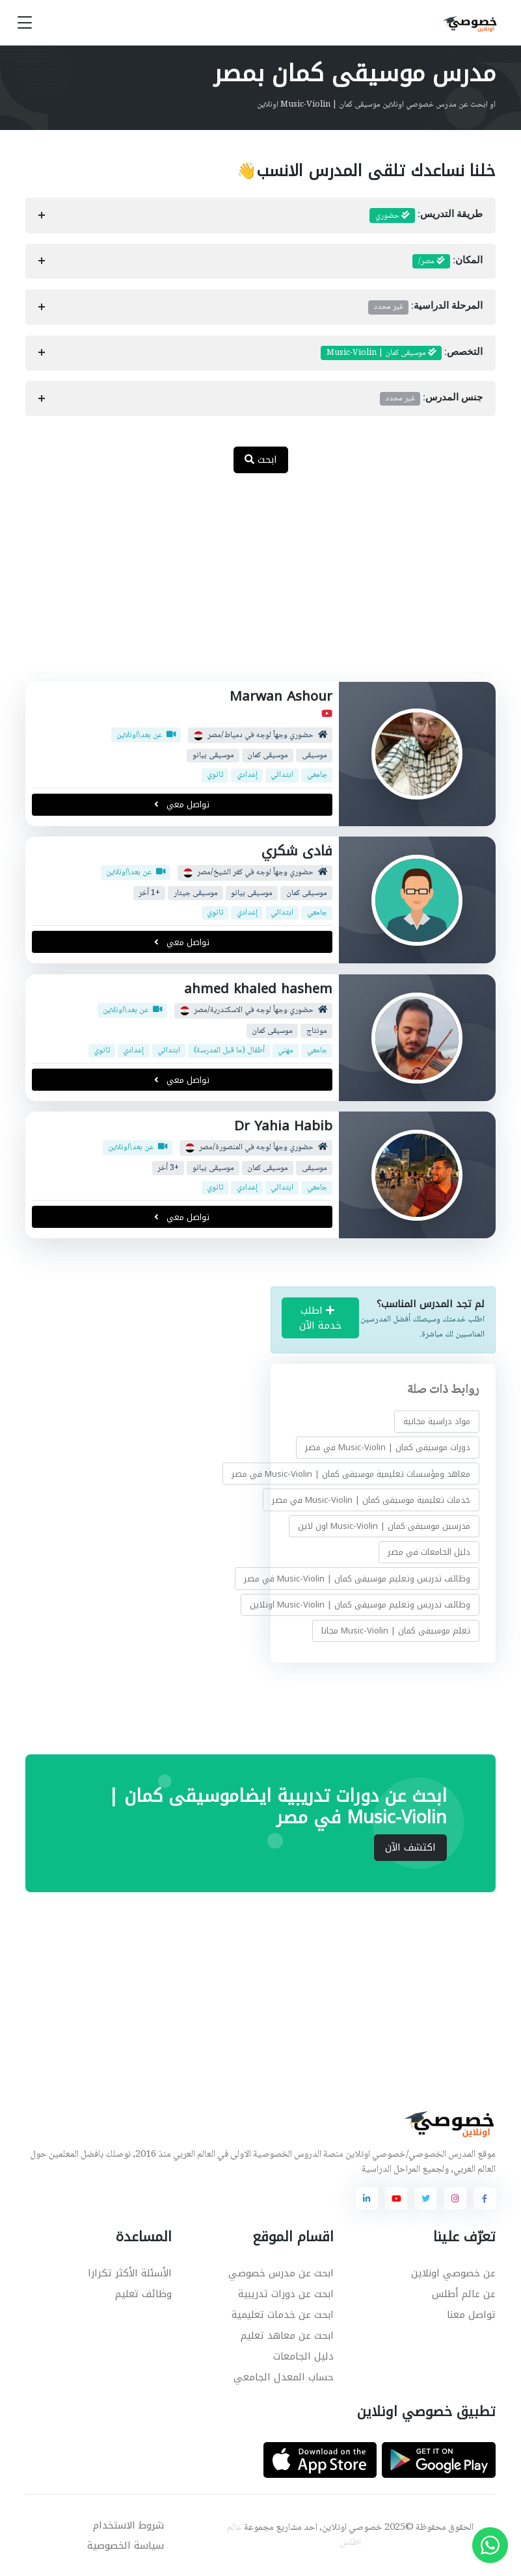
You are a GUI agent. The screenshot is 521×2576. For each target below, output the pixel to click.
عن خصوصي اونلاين (453, 2273)
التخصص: (402, 353)
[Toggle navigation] (24, 23)
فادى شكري (296, 851)
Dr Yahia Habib (283, 1126)
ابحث (261, 459)
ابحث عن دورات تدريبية (286, 2294)
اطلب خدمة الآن (320, 1317)
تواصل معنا (471, 2315)
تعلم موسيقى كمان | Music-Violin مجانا (395, 1630)
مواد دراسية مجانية (436, 1421)
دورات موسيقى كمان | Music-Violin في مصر (387, 1447)
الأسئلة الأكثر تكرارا (130, 2273)
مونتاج (316, 1030)
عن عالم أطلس (464, 2294)
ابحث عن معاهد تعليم (287, 2335)
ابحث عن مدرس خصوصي (281, 2273)
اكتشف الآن (410, 1847)
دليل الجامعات (303, 2356)
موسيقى (314, 755)
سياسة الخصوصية (125, 2545)
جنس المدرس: (431, 398)
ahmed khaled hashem (258, 989)
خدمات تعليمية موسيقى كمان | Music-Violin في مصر (371, 1500)
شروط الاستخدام (128, 2525)
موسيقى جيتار (196, 893)
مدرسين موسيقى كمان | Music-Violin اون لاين (384, 1526)
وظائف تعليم (143, 2294)
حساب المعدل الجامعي (284, 2377)
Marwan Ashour (281, 696)
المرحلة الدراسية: (425, 306)
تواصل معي (182, 804)
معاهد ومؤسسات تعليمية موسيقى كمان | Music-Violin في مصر (351, 1474)
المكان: (447, 261)
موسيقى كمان (267, 755)
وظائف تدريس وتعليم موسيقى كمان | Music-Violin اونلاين (360, 1604)
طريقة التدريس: (426, 215)
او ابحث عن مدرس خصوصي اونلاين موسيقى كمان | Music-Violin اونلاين (376, 105)
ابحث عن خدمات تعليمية (283, 2315)
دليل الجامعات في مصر (429, 1552)
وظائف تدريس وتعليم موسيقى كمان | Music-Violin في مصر (357, 1578)
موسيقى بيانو (213, 755)
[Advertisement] (251, 584)
